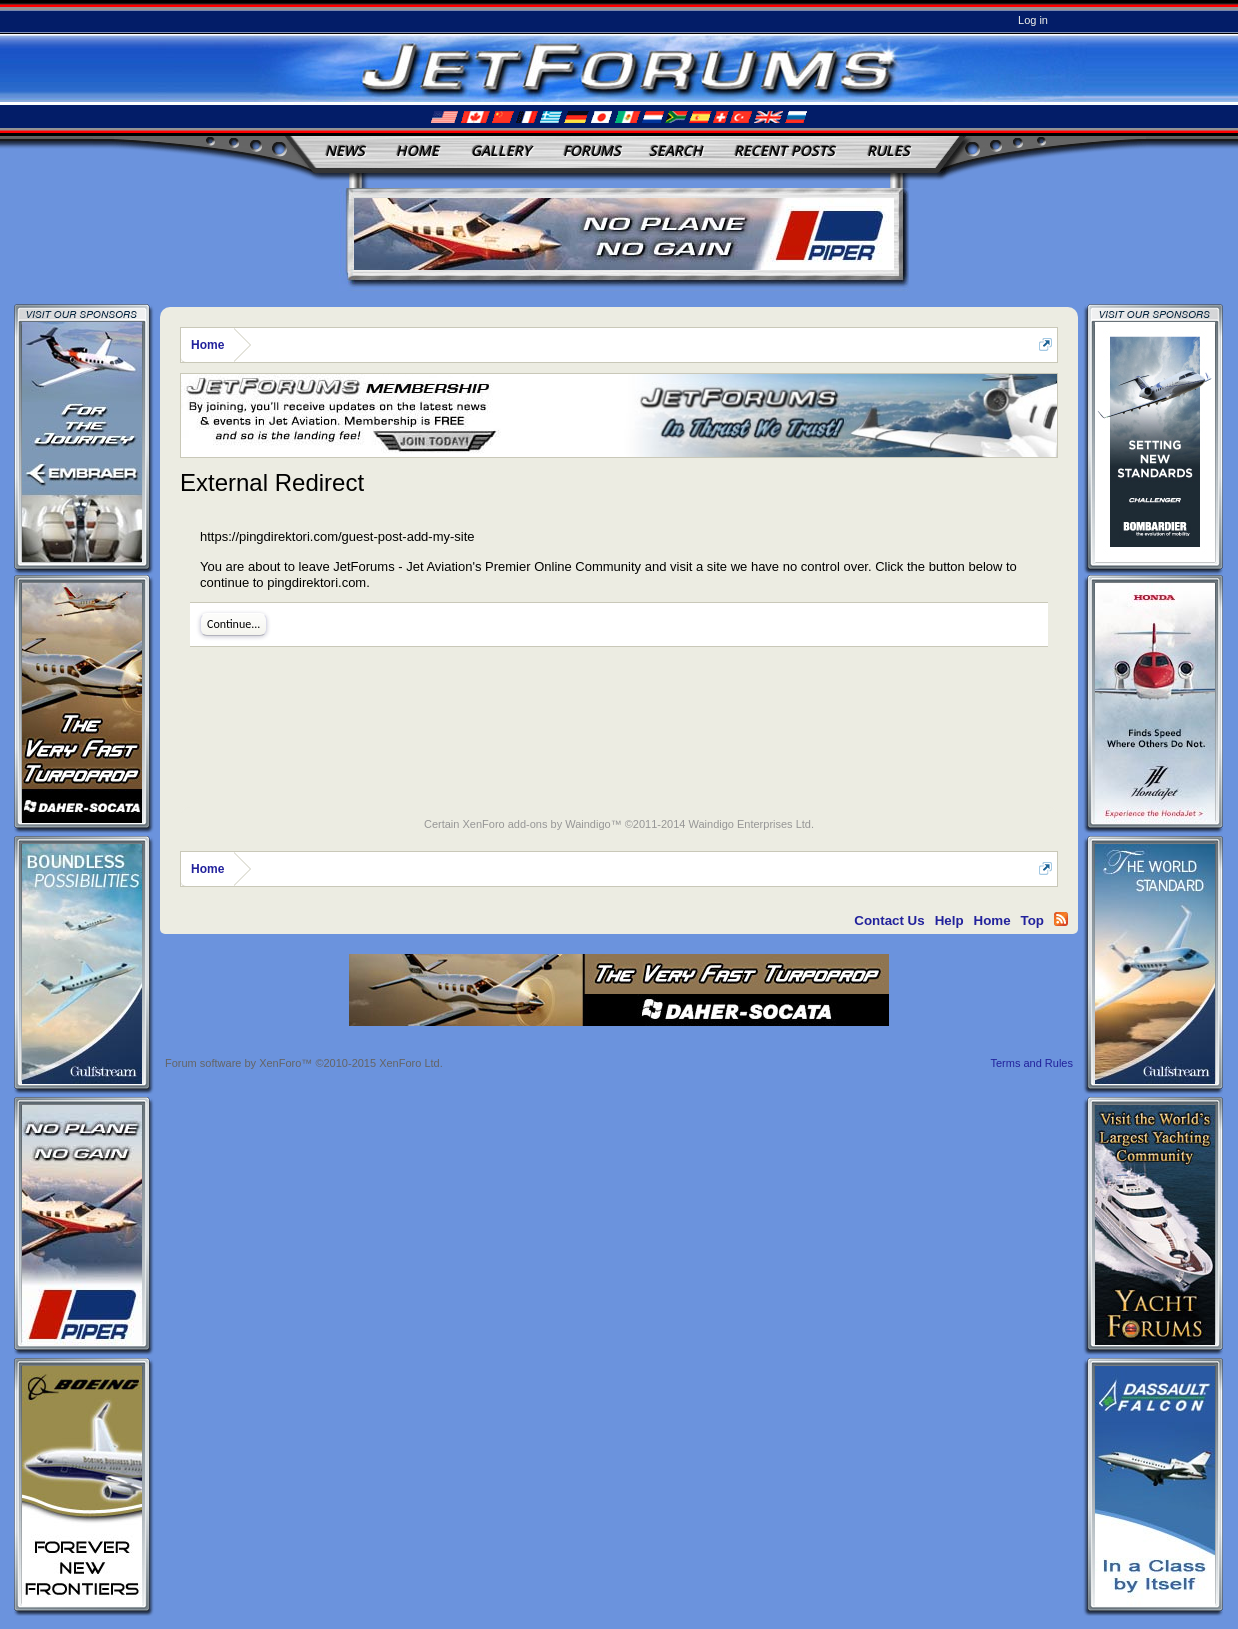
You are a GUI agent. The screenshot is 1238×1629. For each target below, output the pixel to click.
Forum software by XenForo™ (304, 1063)
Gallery (501, 150)
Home (417, 150)
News (345, 150)
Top (1032, 920)
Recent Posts (784, 150)
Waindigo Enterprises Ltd (749, 824)
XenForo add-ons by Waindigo (536, 824)
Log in (1033, 20)
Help (949, 920)
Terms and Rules (1031, 1063)
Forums (592, 150)
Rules (888, 150)
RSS (1061, 919)
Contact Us (889, 920)
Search (676, 150)
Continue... (233, 624)
